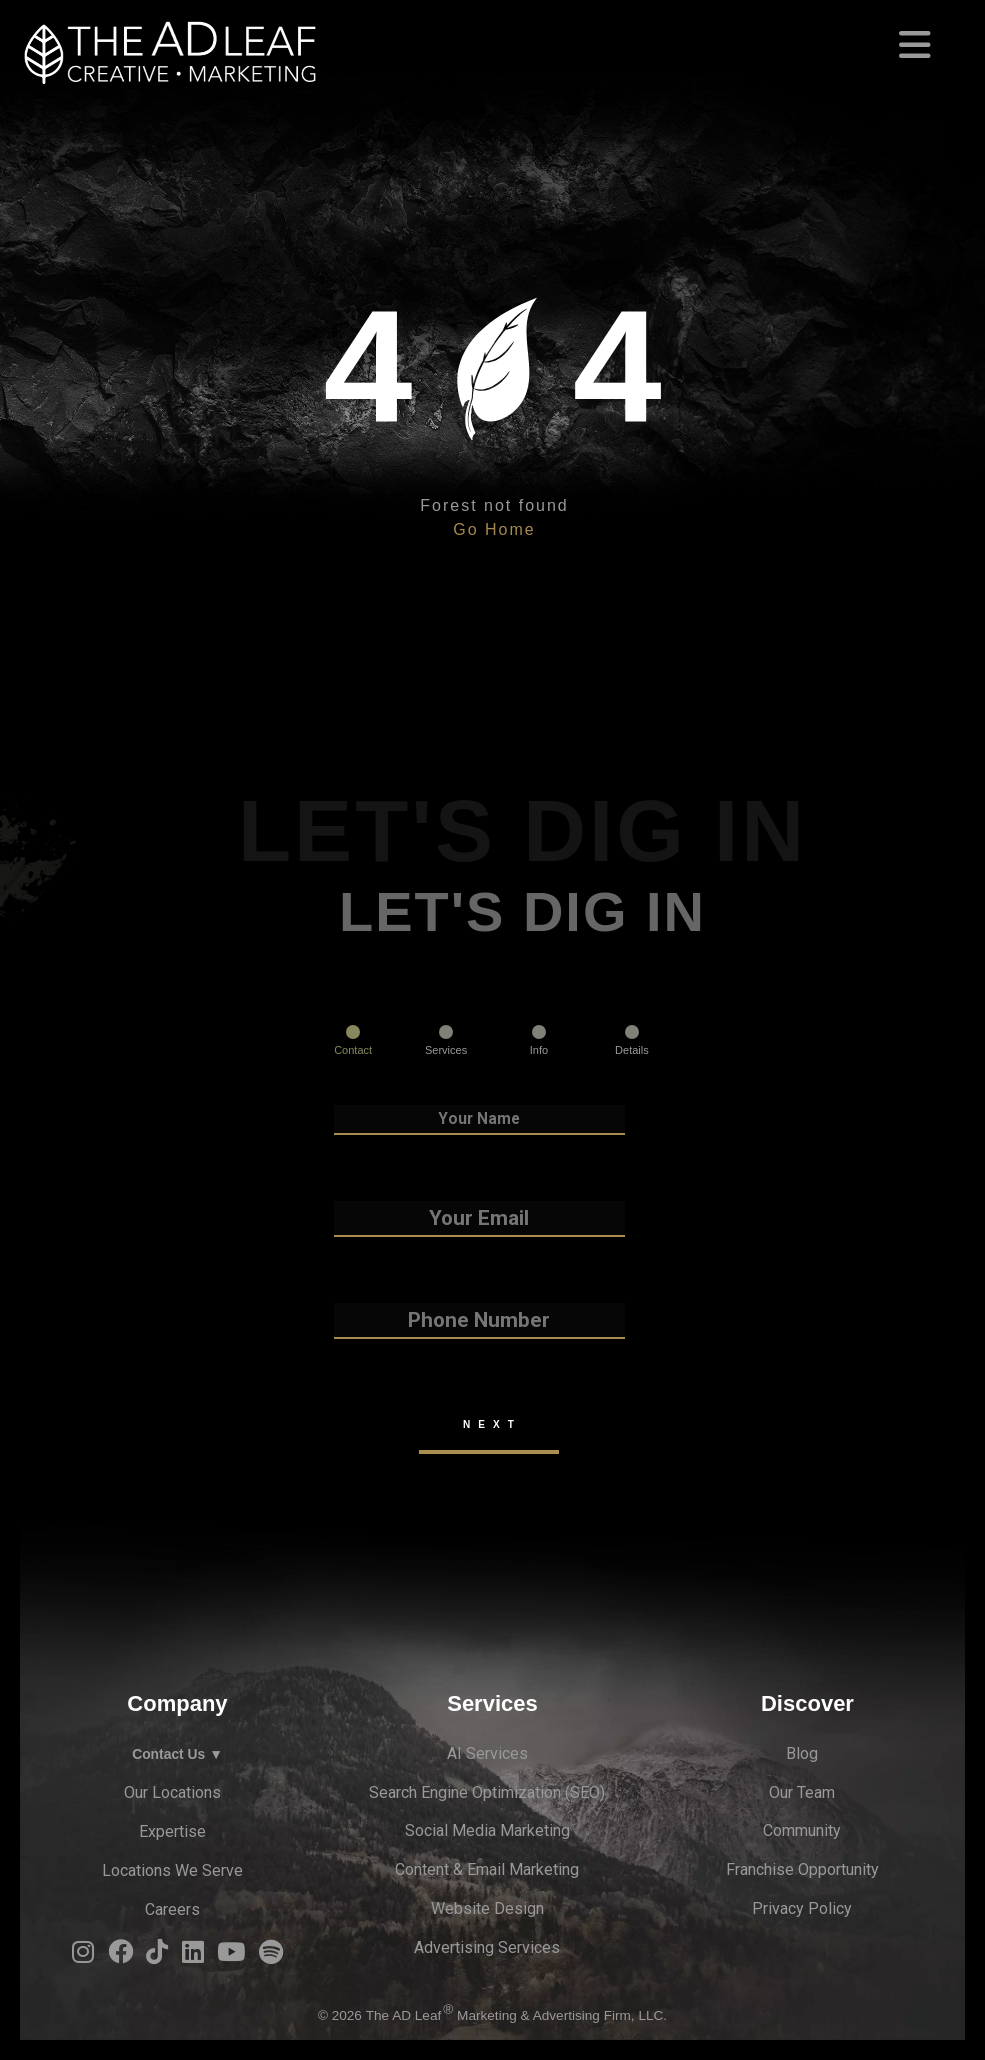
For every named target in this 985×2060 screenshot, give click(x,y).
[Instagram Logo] (83, 1957)
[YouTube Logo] (231, 1957)
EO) (592, 1792)
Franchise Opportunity (802, 1869)
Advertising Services (487, 1947)
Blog (802, 1753)
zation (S (549, 1792)
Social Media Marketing (487, 1830)
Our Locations (172, 1792)
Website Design (487, 1908)
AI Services (487, 1753)
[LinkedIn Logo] (193, 1957)
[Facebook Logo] (120, 1957)
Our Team (802, 1792)
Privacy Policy (802, 1908)
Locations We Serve (172, 1870)
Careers (172, 1909)
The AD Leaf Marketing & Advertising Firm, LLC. (516, 2015)
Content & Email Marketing (487, 1869)
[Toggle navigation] (493, 36)
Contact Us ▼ (177, 1754)
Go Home (494, 529)
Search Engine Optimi (443, 1792)
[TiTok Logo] (157, 1957)
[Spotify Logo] (271, 1957)
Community (802, 1830)
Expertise (172, 1831)
